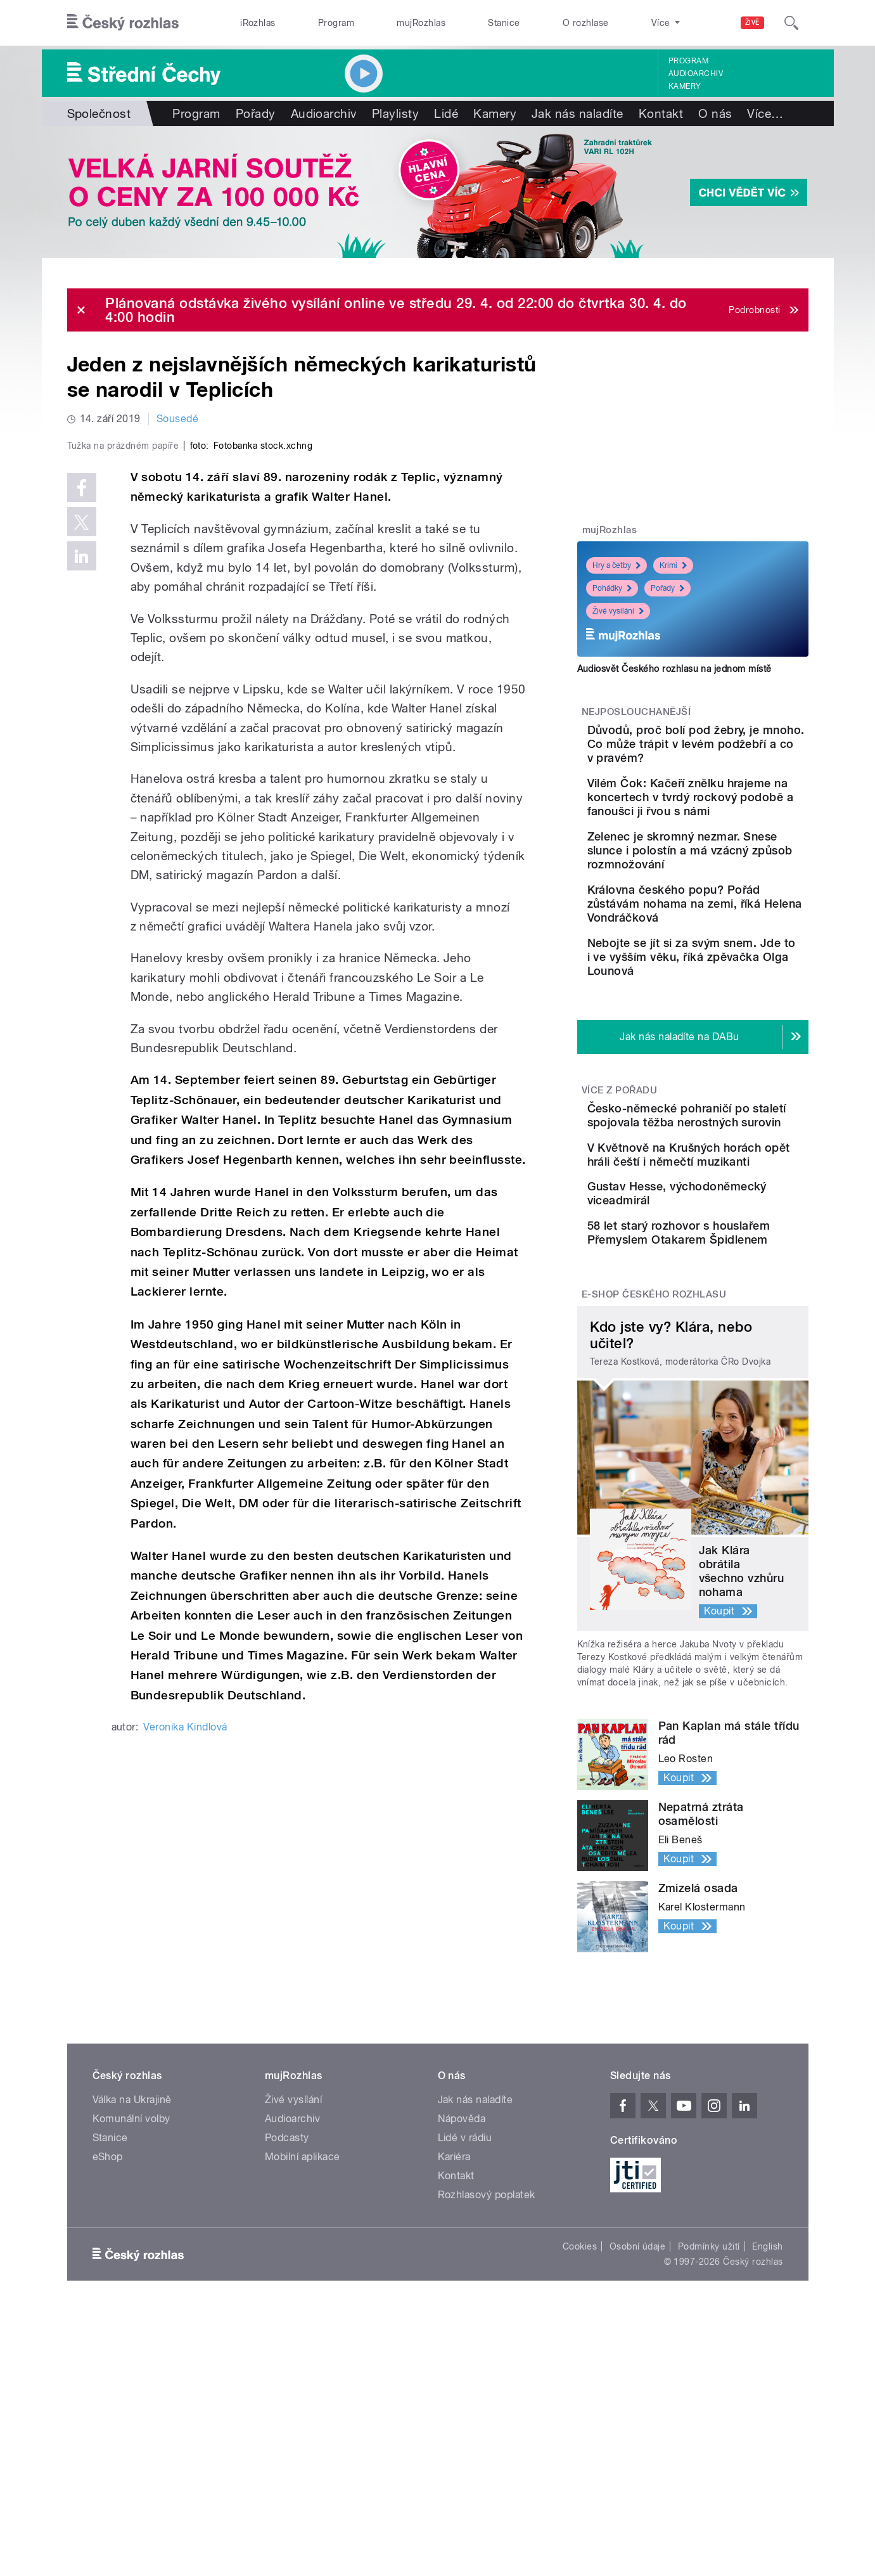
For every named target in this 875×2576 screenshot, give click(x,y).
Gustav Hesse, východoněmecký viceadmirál (706, 1306)
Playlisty (395, 113)
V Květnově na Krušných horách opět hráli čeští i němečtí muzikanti (724, 1249)
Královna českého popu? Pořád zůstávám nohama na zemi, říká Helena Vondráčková (726, 952)
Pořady (256, 113)
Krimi (673, 565)
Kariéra (454, 2299)
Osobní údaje (638, 2389)
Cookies (580, 2389)
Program (336, 23)
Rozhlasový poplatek (486, 2337)
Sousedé (177, 419)
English (767, 2389)
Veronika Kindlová (185, 1996)
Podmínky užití (709, 2389)
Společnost (99, 113)
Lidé (446, 113)
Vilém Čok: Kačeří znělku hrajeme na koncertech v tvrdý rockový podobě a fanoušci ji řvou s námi (729, 818)
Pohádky (612, 588)
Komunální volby (131, 2261)
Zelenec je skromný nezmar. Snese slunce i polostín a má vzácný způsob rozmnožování (719, 885)
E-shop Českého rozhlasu (654, 1437)
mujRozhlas (421, 23)
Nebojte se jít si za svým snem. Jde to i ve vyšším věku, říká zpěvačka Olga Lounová (727, 1019)
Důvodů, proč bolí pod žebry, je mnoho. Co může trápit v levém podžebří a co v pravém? (730, 750)
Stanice (504, 23)
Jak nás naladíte (577, 113)
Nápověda (462, 2261)
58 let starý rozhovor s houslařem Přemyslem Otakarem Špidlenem (723, 1364)
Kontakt (661, 113)
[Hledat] (791, 23)
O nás (715, 113)
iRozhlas (258, 23)
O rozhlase (586, 23)
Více (765, 113)
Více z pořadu (619, 1159)
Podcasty (287, 2280)
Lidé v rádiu (465, 2280)
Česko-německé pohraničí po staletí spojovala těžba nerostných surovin (730, 1191)
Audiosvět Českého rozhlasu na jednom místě (674, 669)
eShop (108, 2299)
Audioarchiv (695, 73)
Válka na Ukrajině (132, 2242)
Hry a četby (616, 565)
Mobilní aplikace (302, 2299)
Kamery (684, 86)
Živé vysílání (618, 611)
